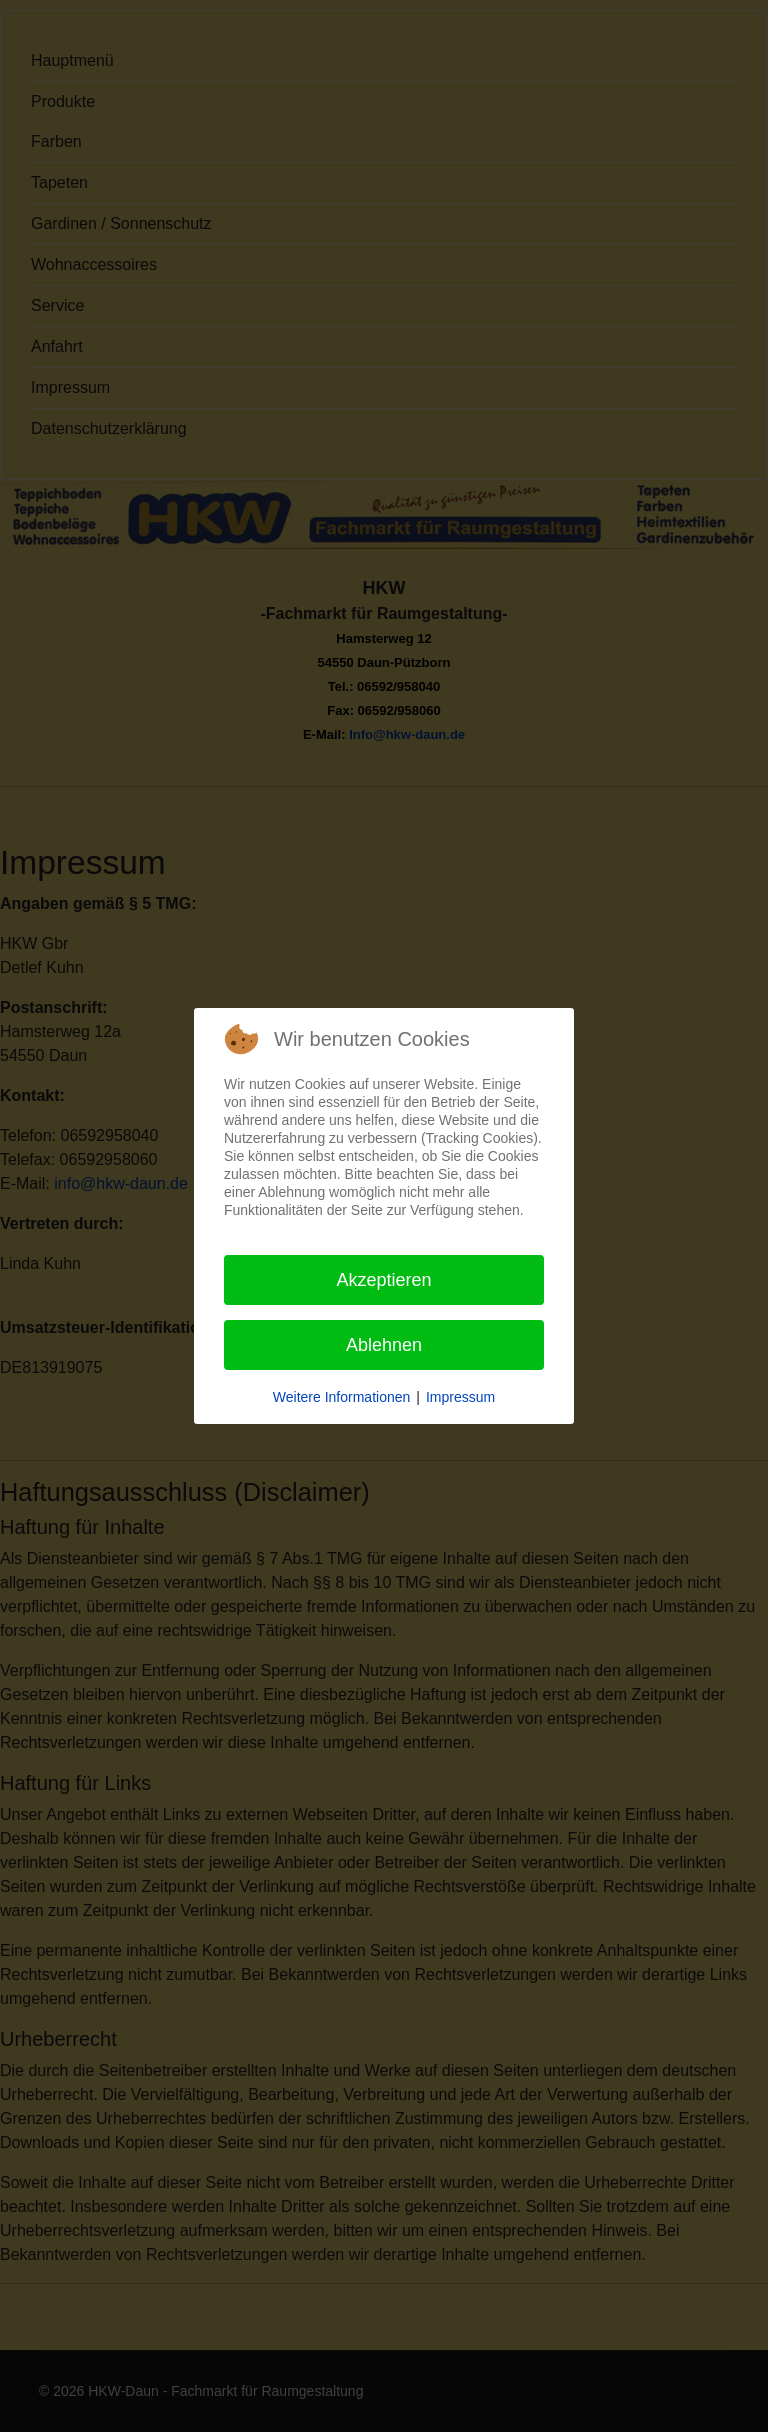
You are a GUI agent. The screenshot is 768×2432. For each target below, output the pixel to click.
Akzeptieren (383, 1280)
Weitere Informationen (341, 1397)
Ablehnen (384, 1345)
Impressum (460, 1397)
